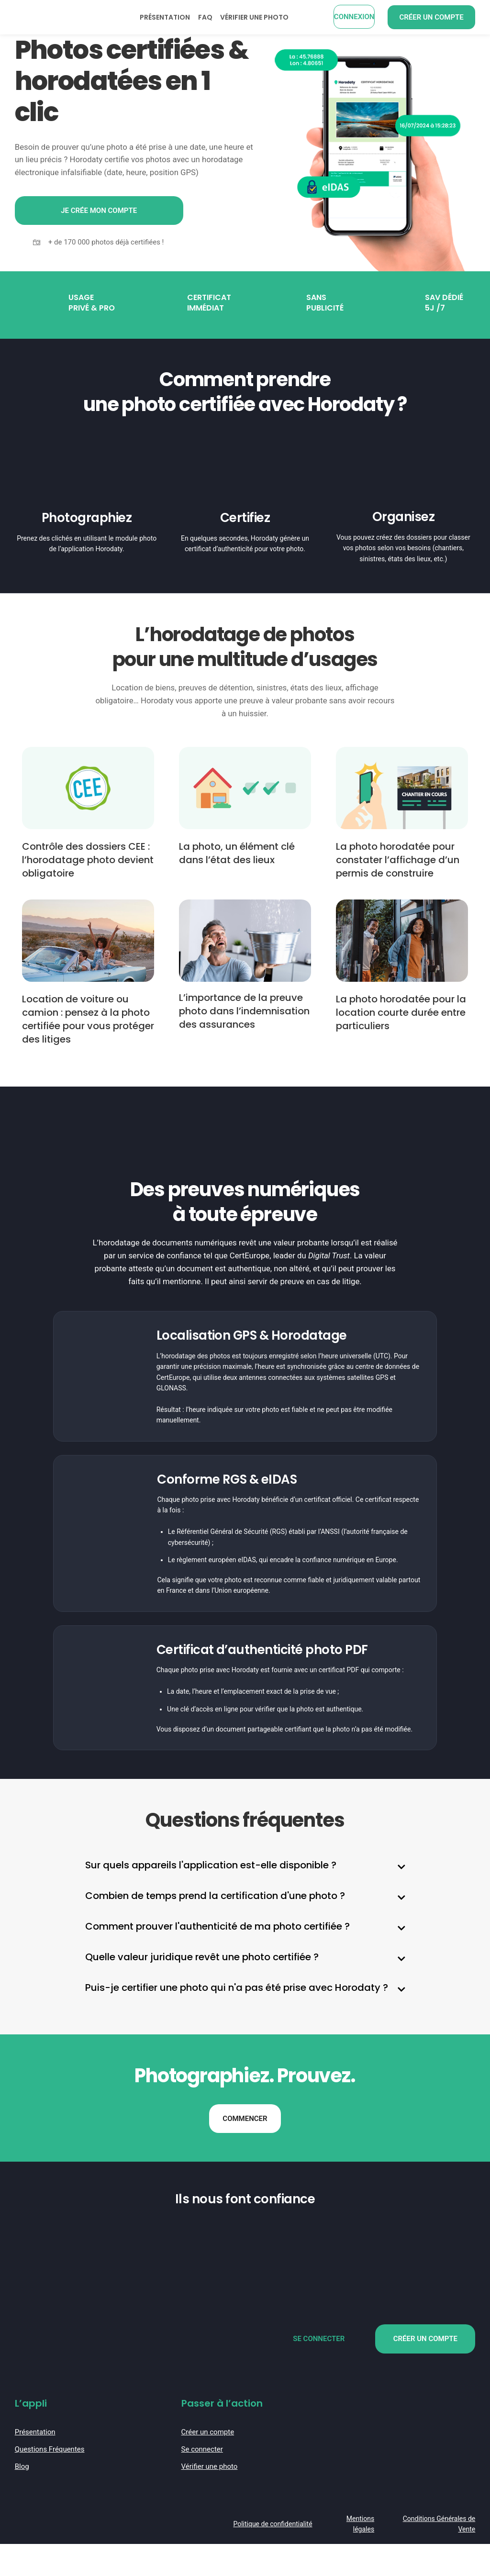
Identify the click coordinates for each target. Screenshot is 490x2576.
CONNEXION (354, 17)
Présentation (35, 2465)
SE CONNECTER (319, 2372)
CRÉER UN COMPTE (425, 2372)
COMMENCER (245, 2151)
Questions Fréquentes (50, 2482)
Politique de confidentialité (272, 2556)
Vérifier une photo (209, 2499)
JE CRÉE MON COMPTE (99, 210)
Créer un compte (207, 2465)
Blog (22, 2499)
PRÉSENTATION (165, 17)
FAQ (205, 17)
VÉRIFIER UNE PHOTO (254, 17)
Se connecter (202, 2482)
